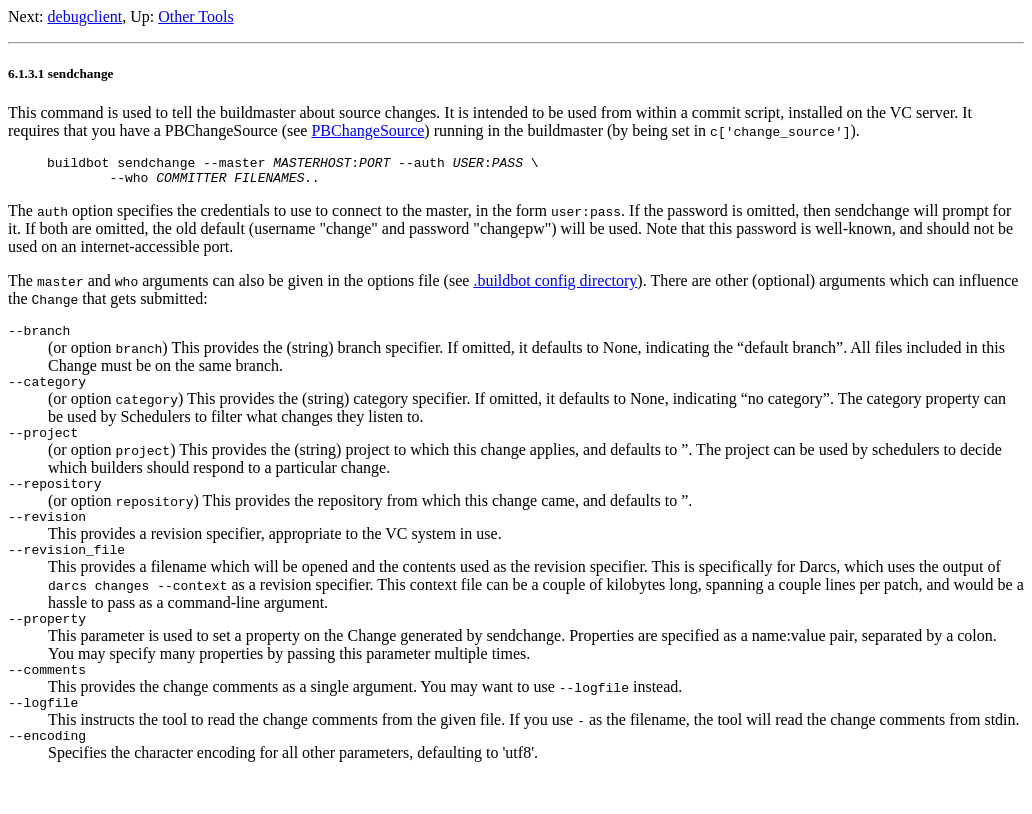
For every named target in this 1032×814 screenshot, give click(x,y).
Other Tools (195, 16)
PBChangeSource (367, 130)
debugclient (85, 16)
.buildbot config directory (555, 286)
